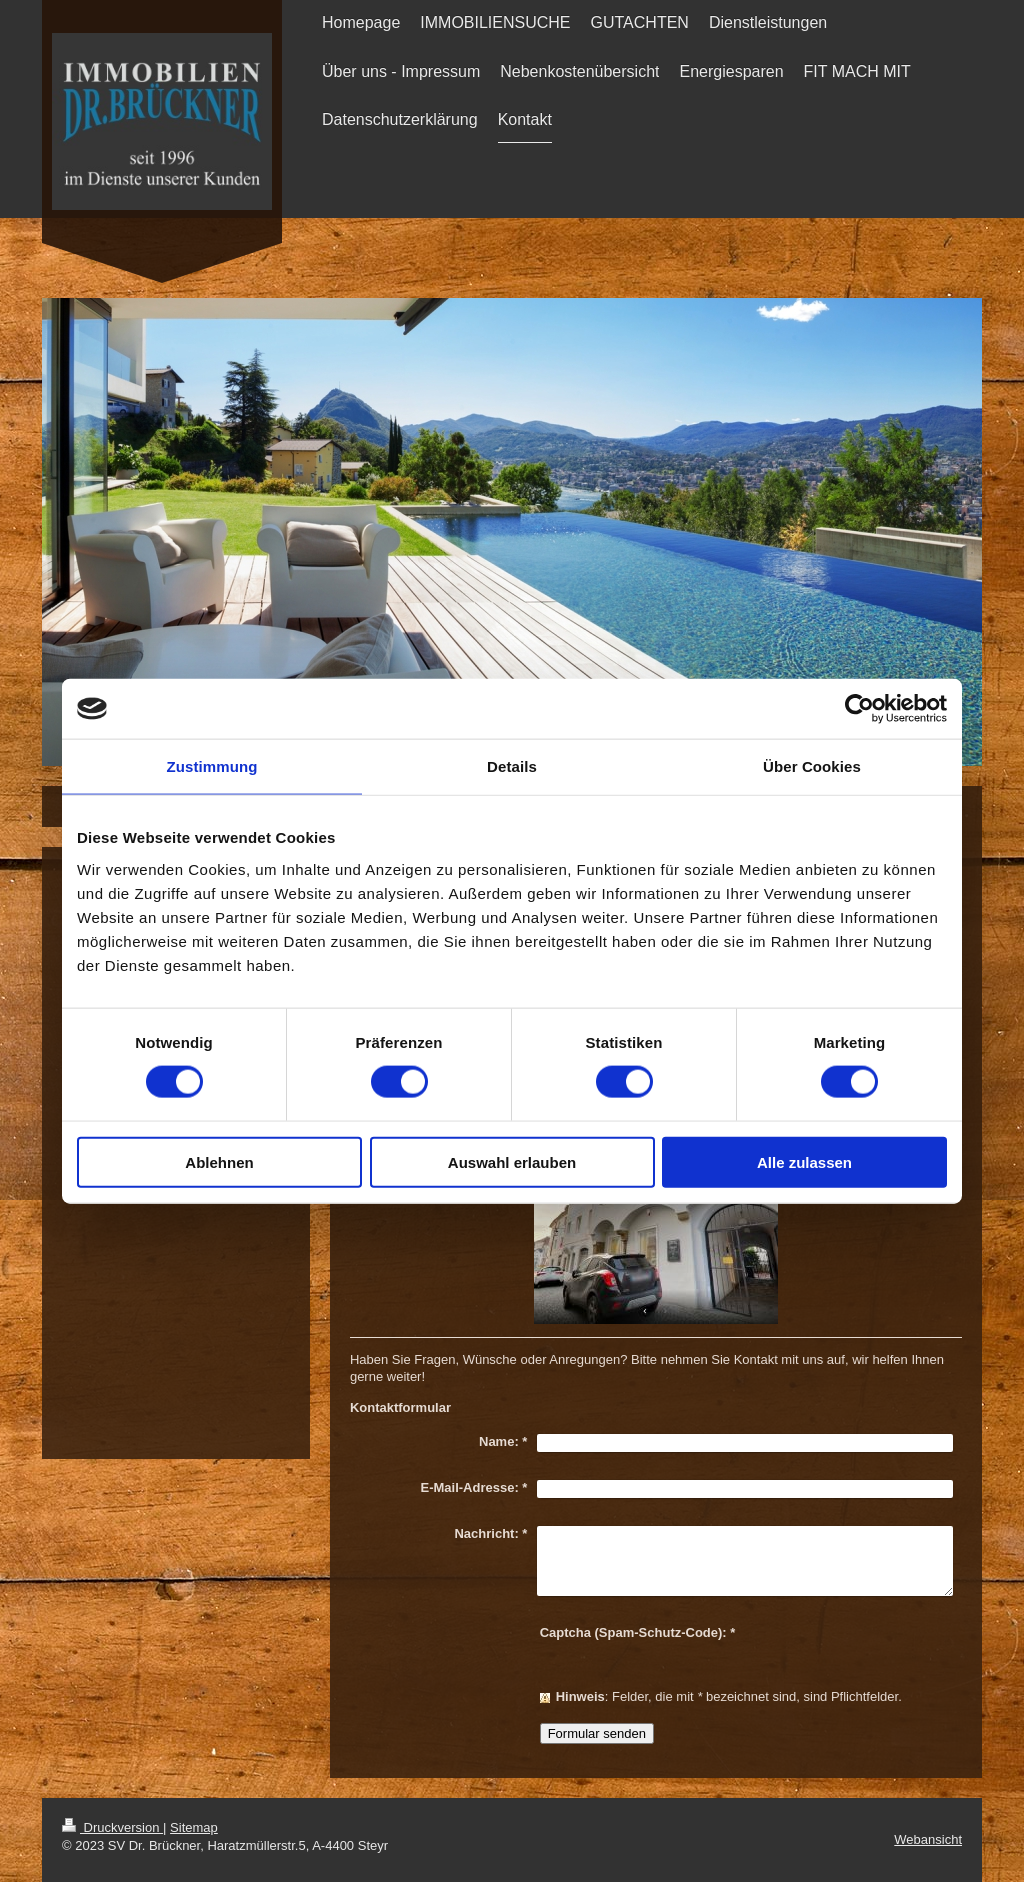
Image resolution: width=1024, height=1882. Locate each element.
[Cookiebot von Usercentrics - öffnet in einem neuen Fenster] (859, 709)
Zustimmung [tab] (212, 766)
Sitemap (194, 1827)
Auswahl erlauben (512, 1161)
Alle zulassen (804, 1161)
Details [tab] (512, 766)
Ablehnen (219, 1161)
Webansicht (928, 1839)
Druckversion (112, 1827)
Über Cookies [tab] (812, 766)
